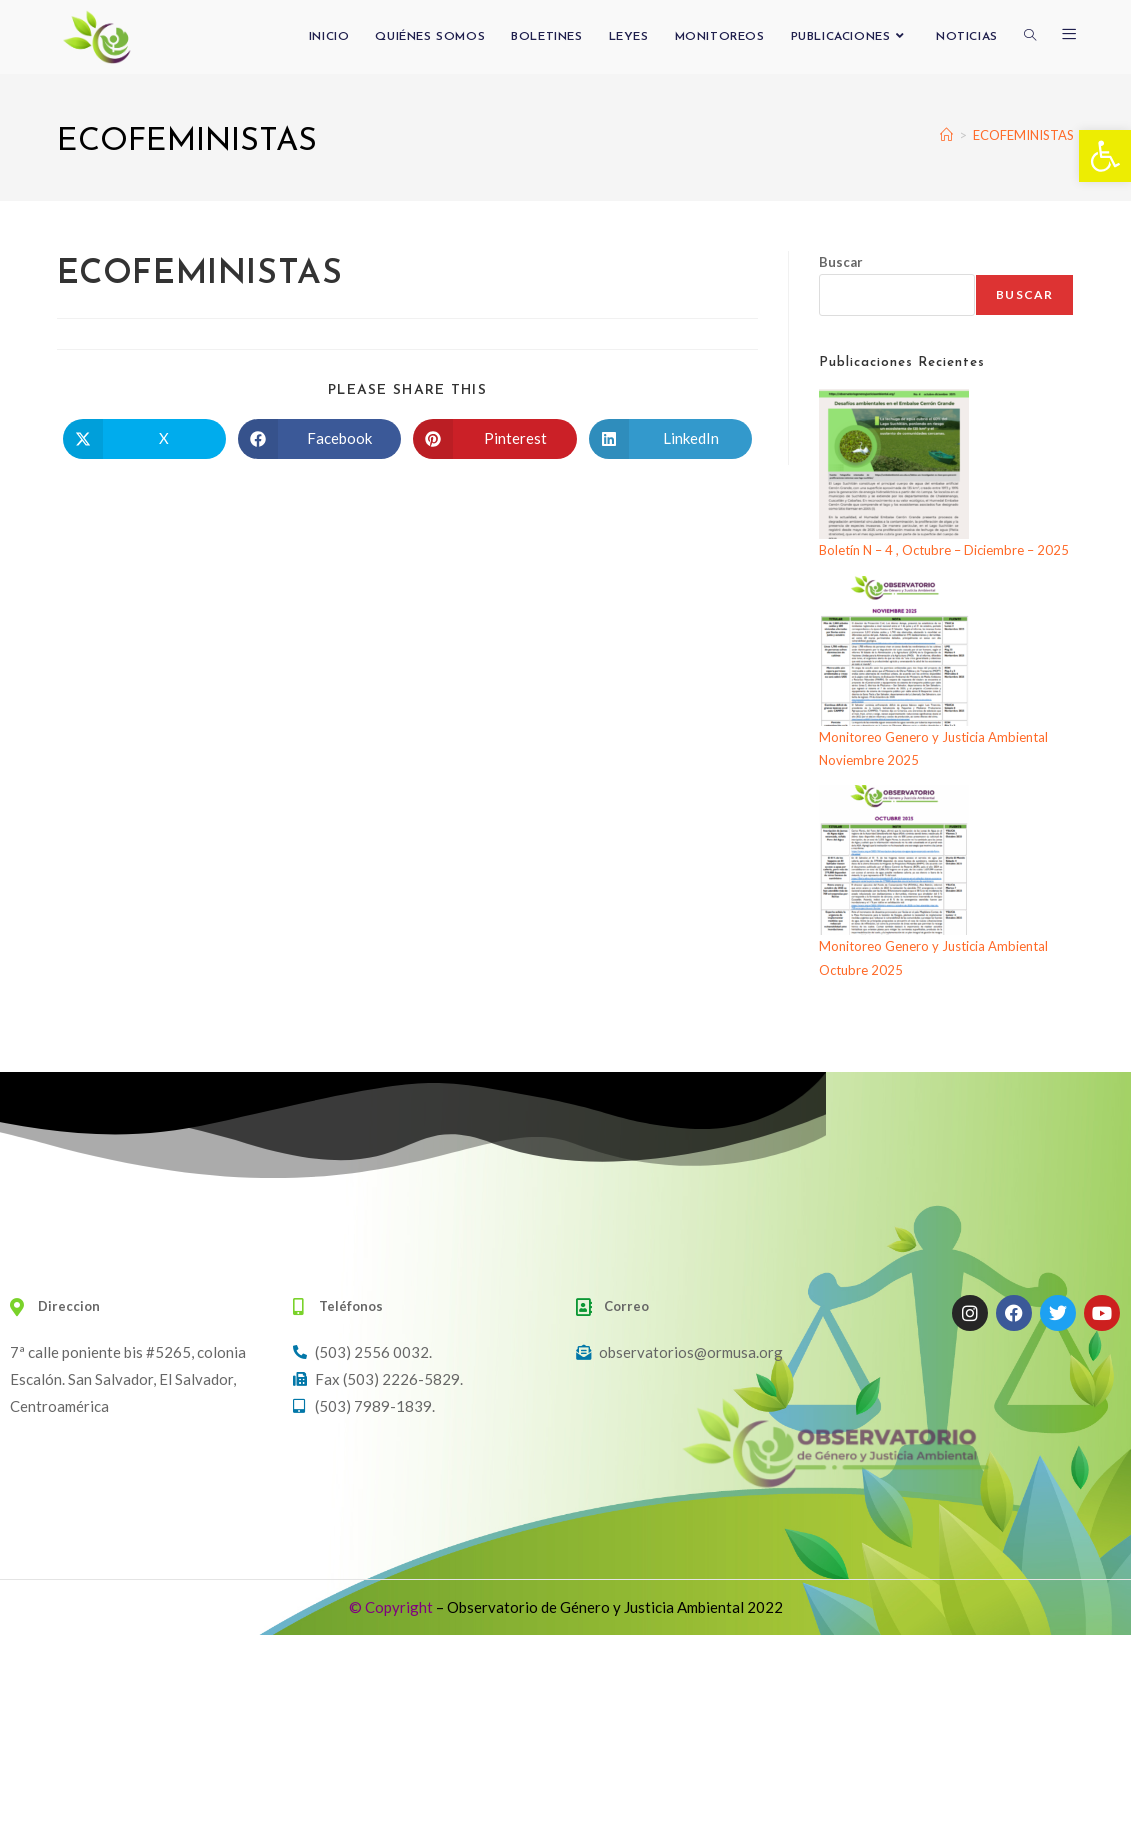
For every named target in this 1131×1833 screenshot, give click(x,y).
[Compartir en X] (144, 439)
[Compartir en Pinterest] (494, 439)
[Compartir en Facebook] (319, 439)
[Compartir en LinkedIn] (670, 439)
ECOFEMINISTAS (1023, 135)
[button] (1105, 156)
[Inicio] (946, 135)
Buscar (841, 262)
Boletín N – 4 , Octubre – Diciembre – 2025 (944, 550)
